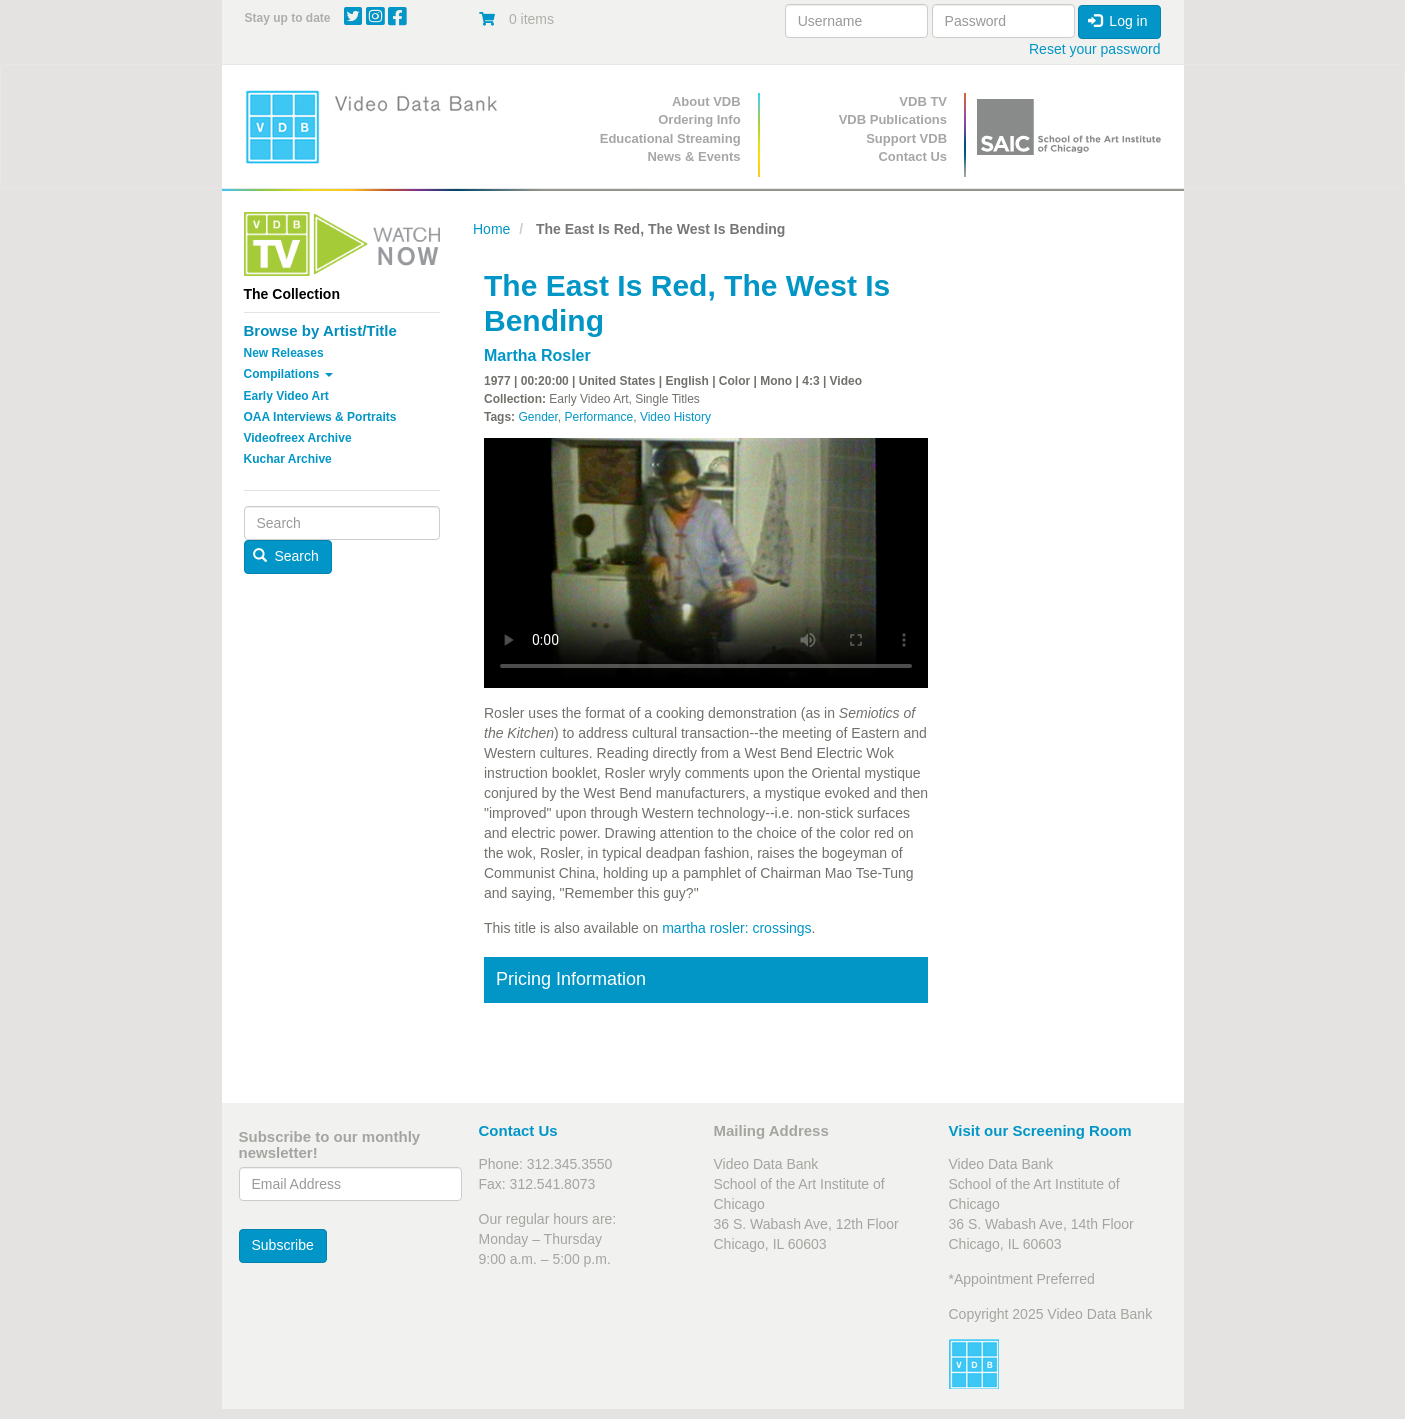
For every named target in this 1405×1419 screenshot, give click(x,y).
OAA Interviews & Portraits (320, 417)
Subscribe (283, 1245)
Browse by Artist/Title (320, 330)
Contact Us (912, 156)
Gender (537, 417)
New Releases (284, 353)
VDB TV (923, 101)
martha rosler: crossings (736, 928)
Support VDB (906, 138)
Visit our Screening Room (1040, 1130)
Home (491, 229)
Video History (675, 417)
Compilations (288, 374)
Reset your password (1095, 49)
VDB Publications (893, 119)
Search (286, 556)
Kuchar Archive (288, 459)
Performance (599, 417)
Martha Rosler (537, 355)
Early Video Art (286, 396)
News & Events (693, 156)
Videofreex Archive (298, 438)
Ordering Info (699, 119)
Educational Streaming (670, 138)
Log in (1118, 21)
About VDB (706, 101)
